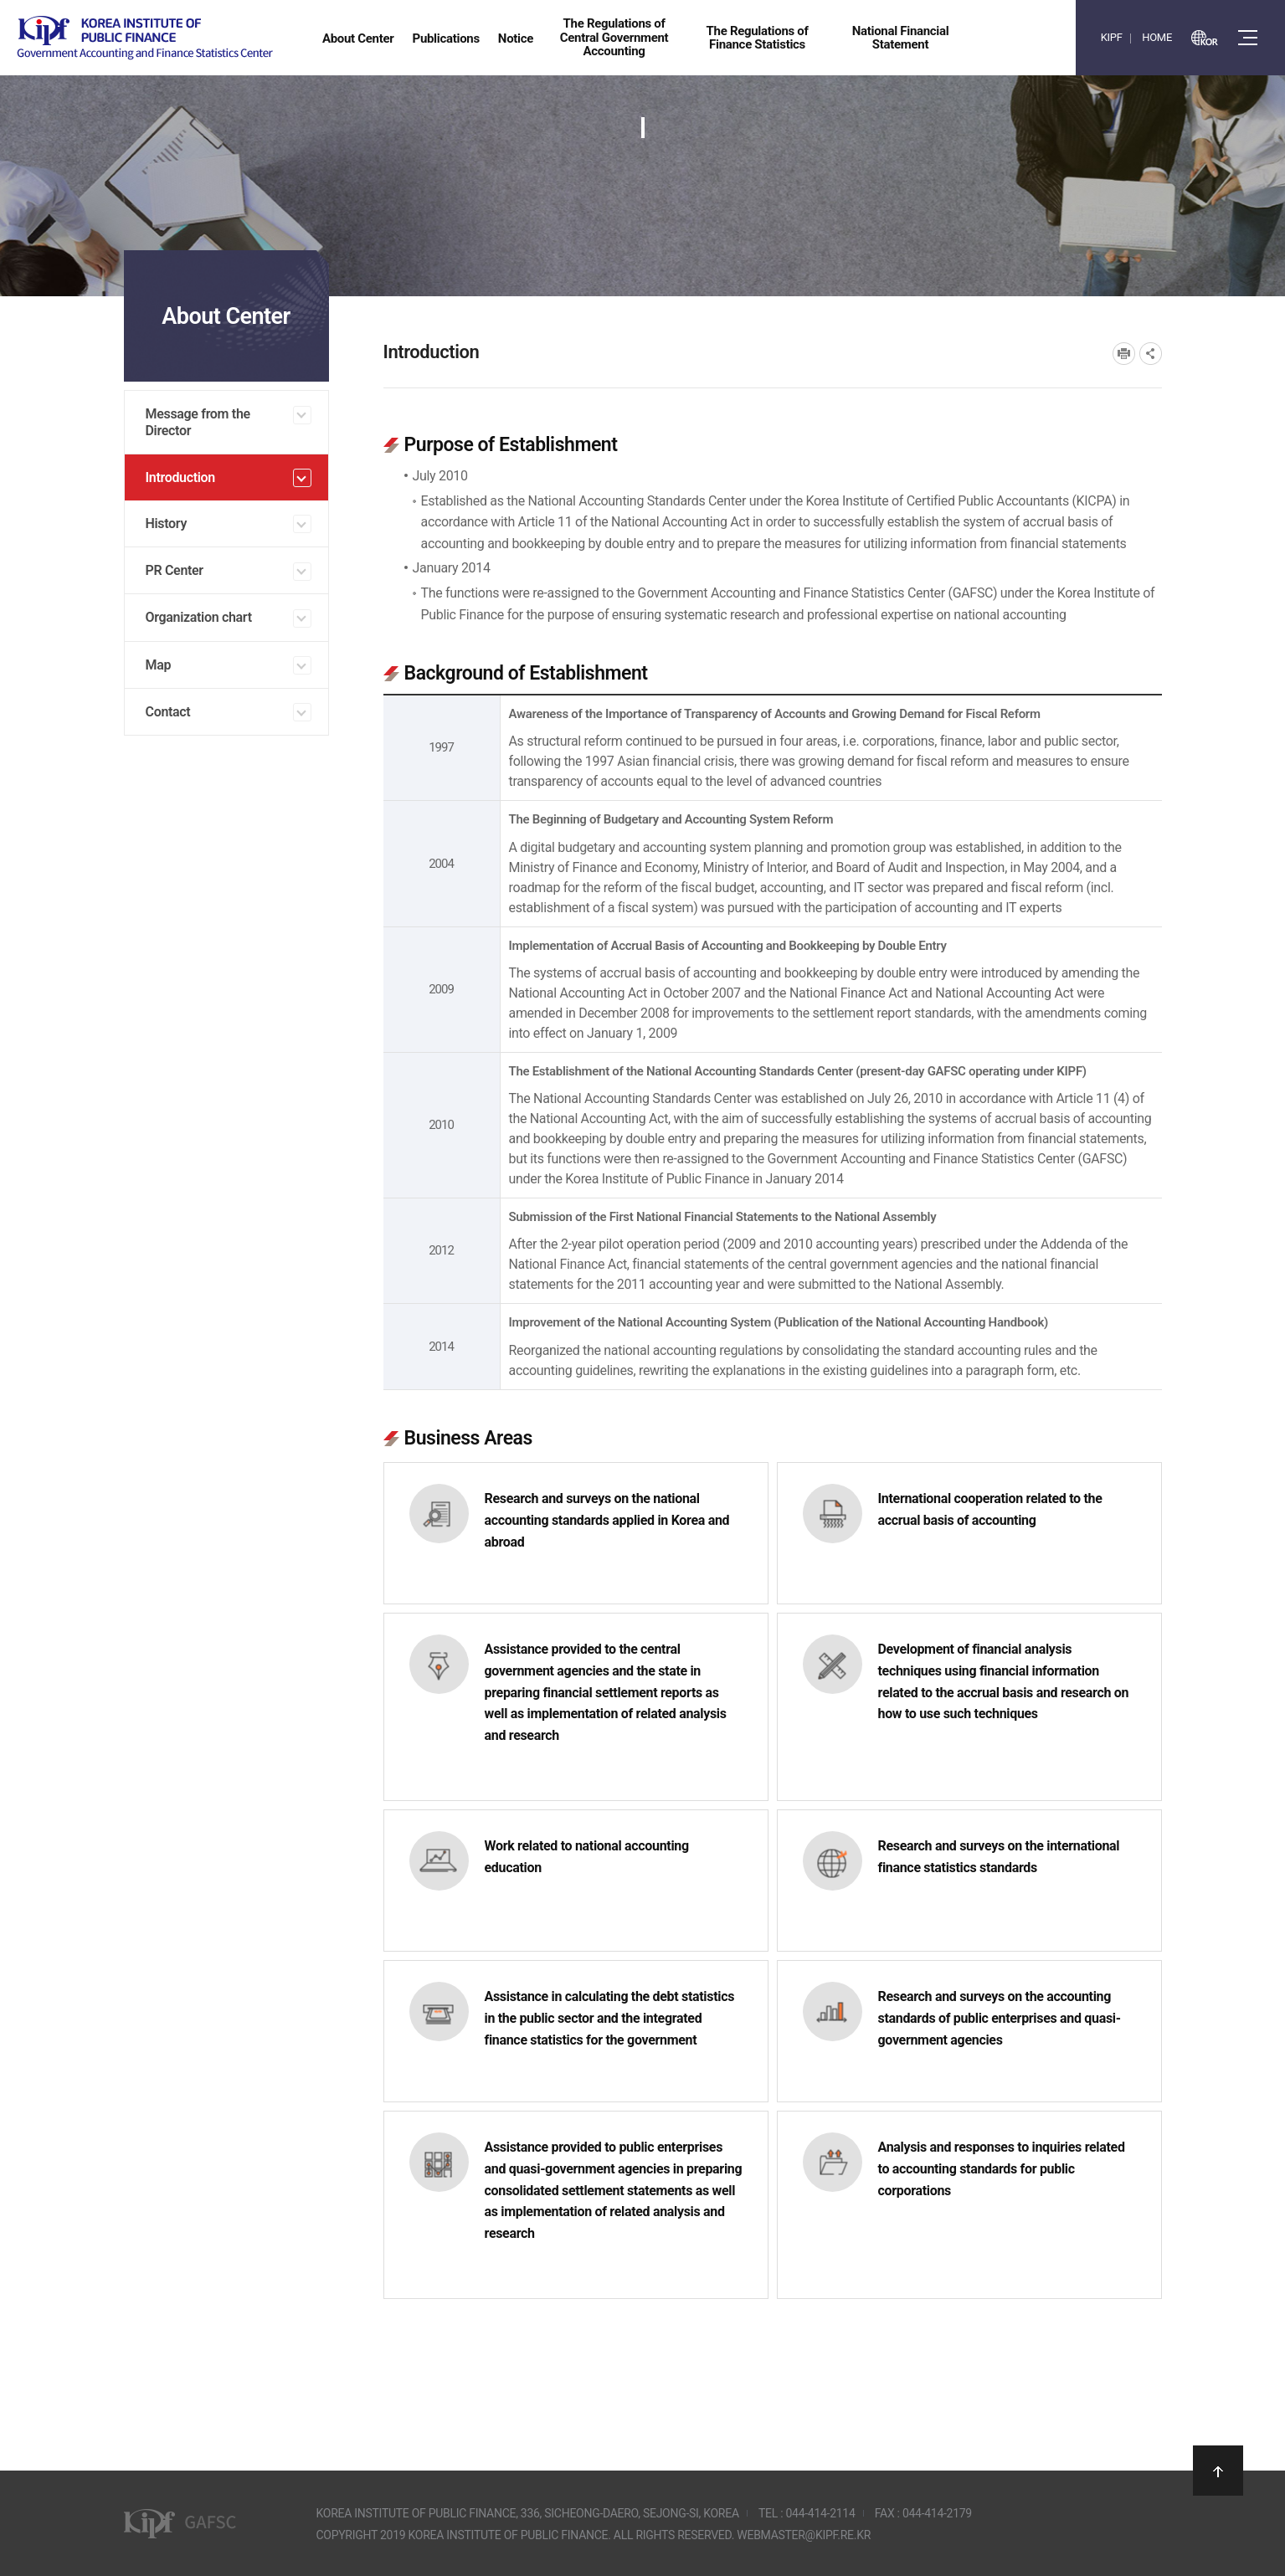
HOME (1157, 37)
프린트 (1124, 353)
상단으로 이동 (1218, 2470)
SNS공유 (1150, 353)
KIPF (1112, 37)
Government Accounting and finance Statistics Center (145, 38)
